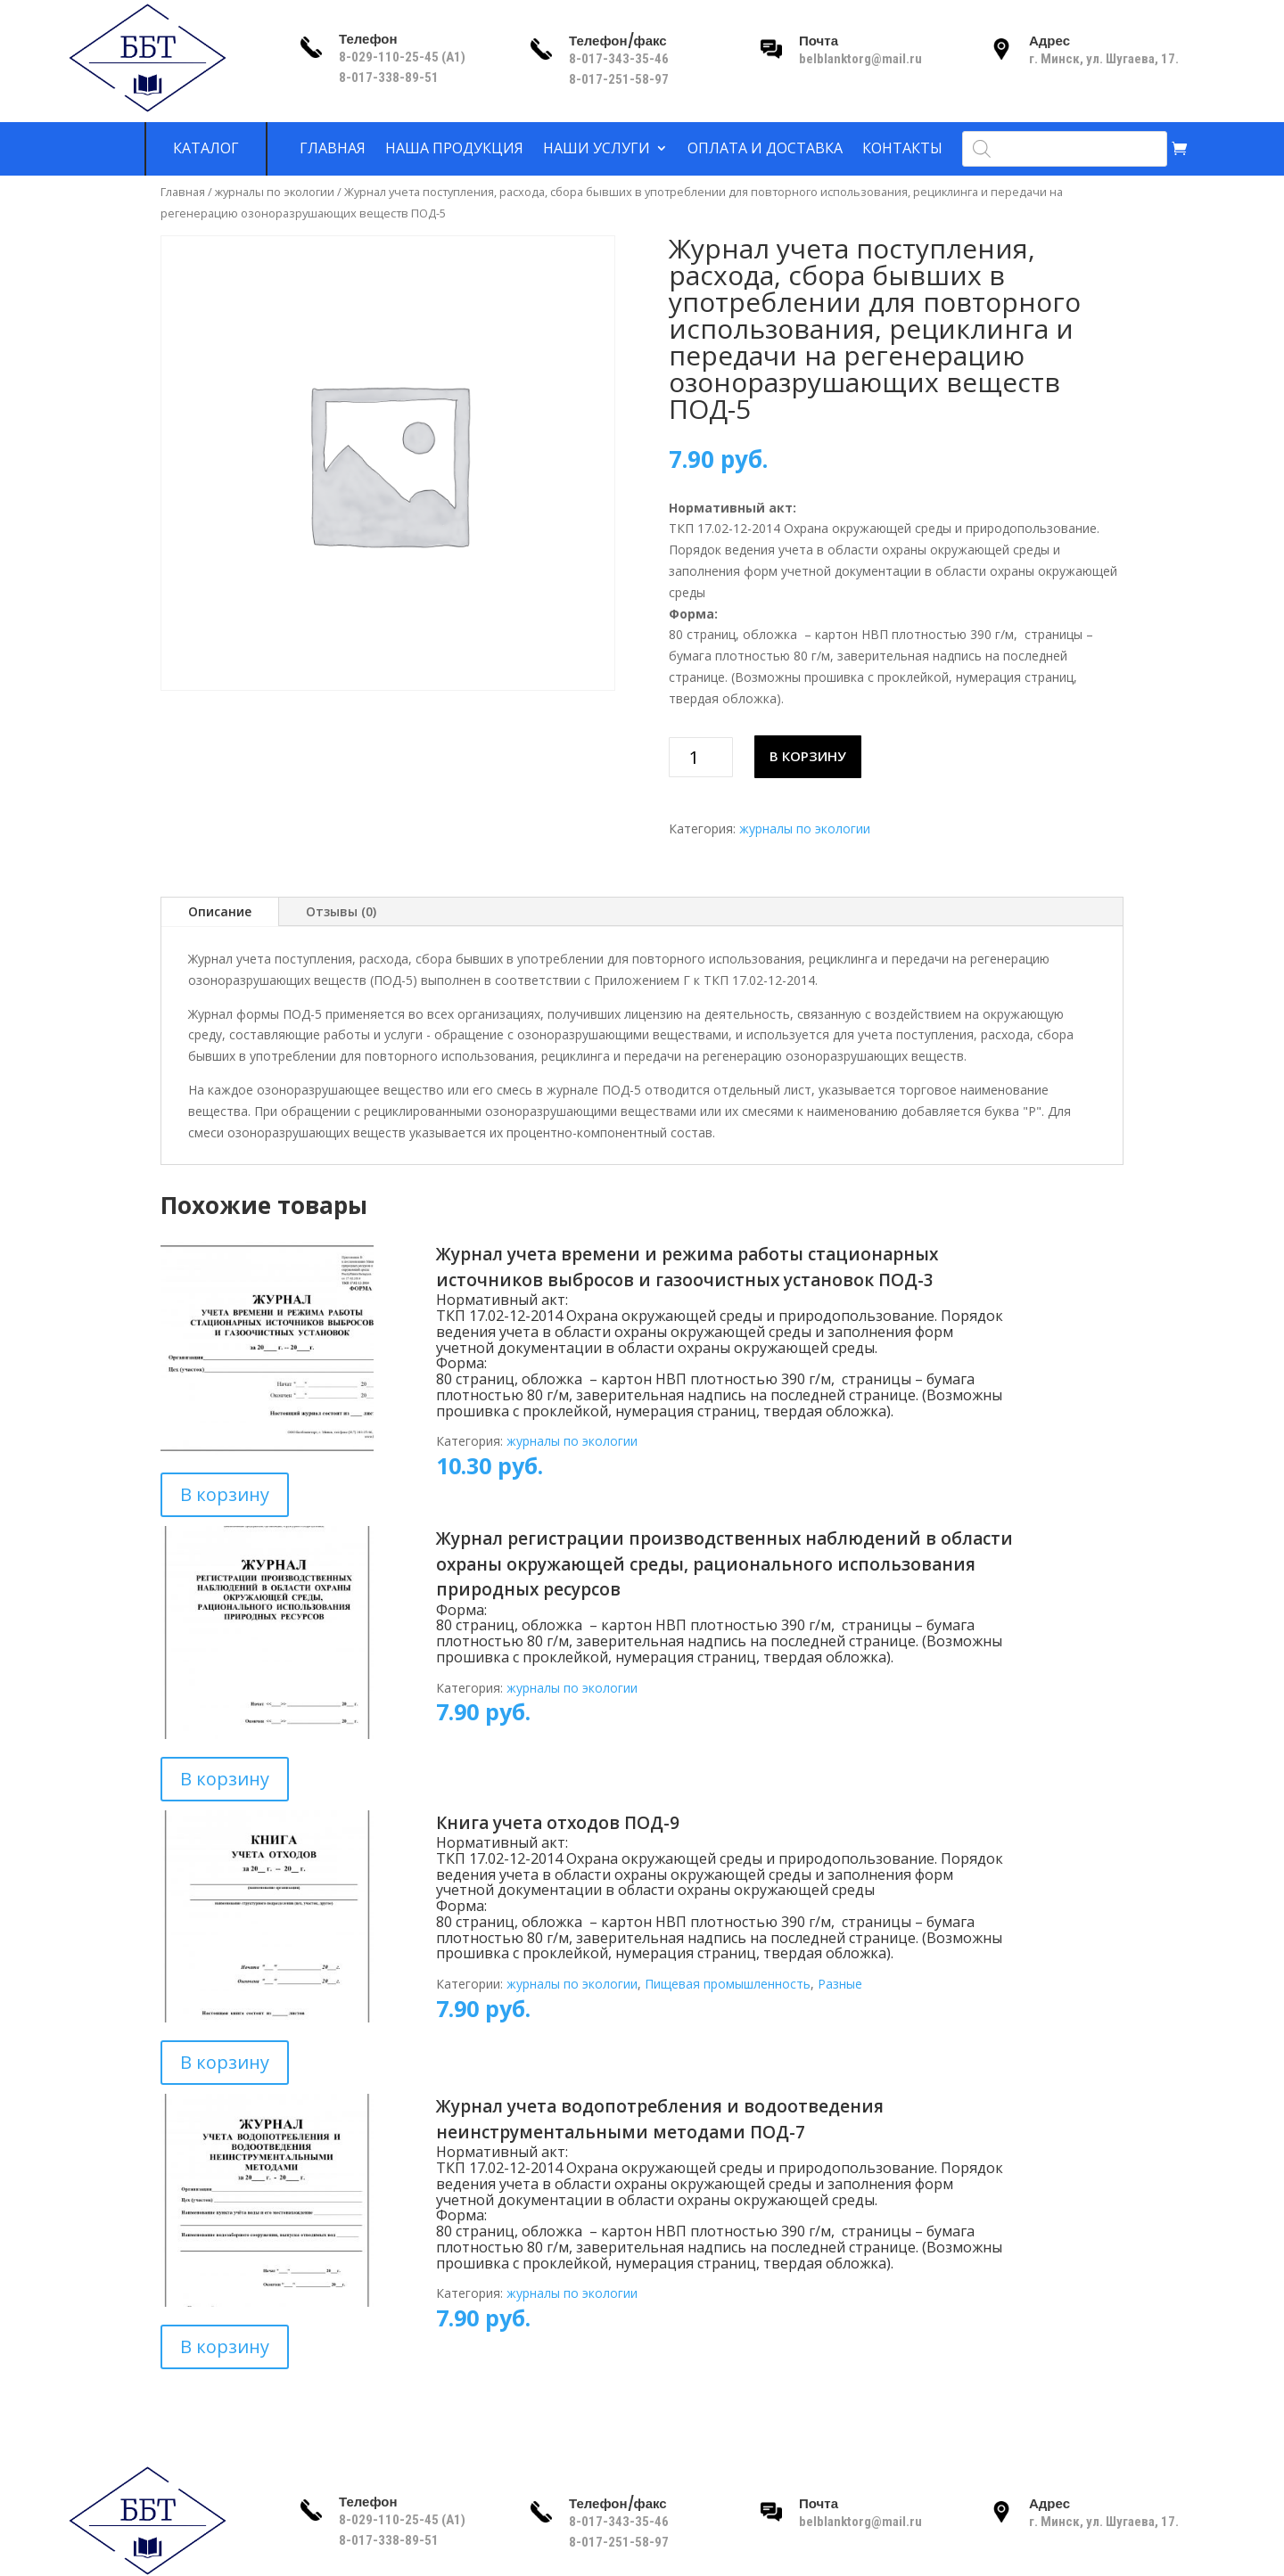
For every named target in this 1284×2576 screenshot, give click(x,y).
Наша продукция (454, 149)
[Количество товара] (701, 757)
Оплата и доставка (765, 149)
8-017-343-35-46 (620, 59)
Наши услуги (596, 149)
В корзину (808, 756)
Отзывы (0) (341, 911)
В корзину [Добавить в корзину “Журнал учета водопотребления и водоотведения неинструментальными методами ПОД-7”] (224, 2346)
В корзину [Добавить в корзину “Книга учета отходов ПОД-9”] (224, 2062)
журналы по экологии (274, 192)
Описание (219, 911)
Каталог (206, 149)
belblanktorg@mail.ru (860, 59)
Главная (333, 149)
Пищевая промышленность (728, 1983)
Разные (840, 1983)
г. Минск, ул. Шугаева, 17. (1104, 59)
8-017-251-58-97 (619, 79)
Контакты (902, 149)
